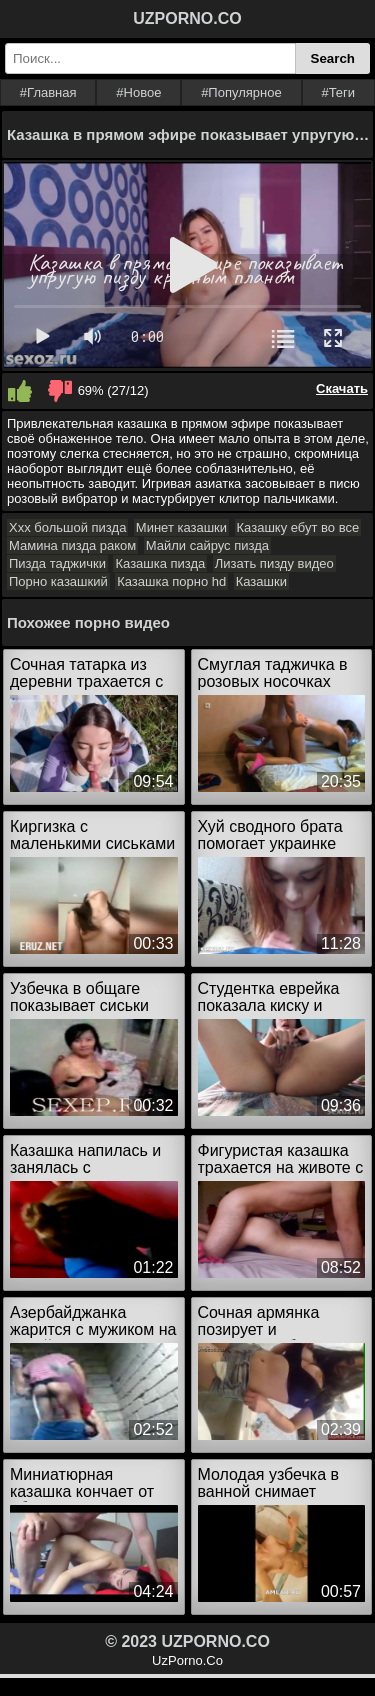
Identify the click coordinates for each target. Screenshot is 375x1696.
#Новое (138, 92)
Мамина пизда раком (72, 545)
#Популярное (241, 92)
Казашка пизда (160, 563)
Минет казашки (181, 527)
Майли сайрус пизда (207, 545)
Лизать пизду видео (274, 563)
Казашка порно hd (171, 581)
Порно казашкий (58, 581)
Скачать (342, 388)
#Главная (48, 92)
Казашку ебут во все (298, 527)
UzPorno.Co (187, 1660)
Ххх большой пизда (67, 527)
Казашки (261, 581)
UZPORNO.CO (187, 18)
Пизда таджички (57, 563)
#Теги (338, 92)
